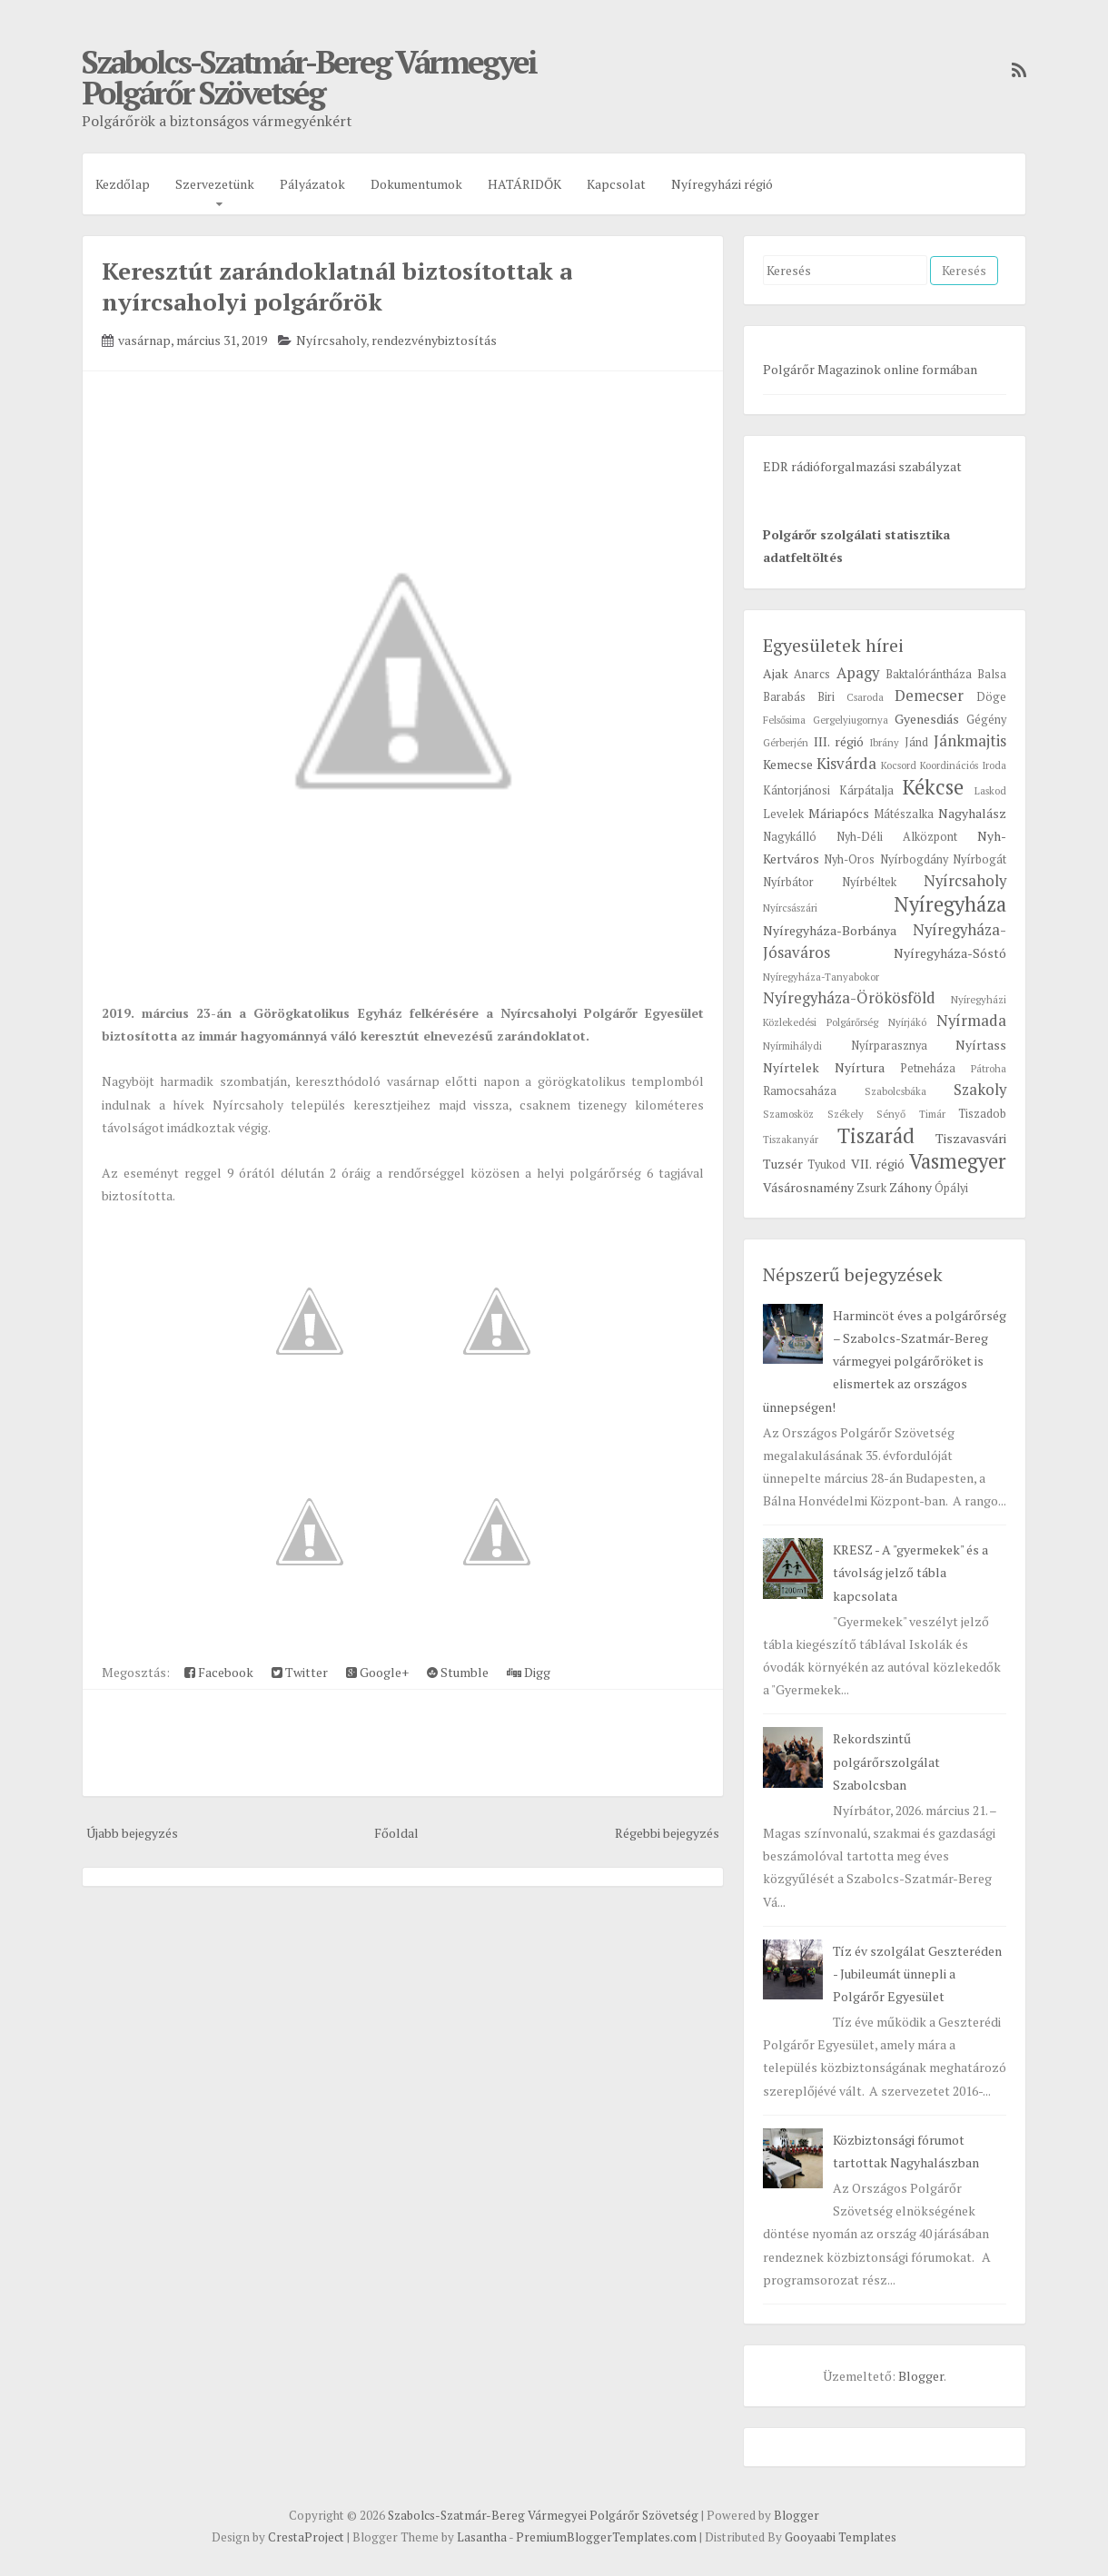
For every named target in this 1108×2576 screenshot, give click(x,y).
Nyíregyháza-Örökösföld (849, 998)
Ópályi (951, 1188)
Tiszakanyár (790, 1139)
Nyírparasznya (889, 1045)
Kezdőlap (122, 183)
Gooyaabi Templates (840, 2537)
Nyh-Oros (849, 859)
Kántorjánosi (796, 790)
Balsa (991, 674)
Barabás (784, 697)
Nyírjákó (907, 1022)
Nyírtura (860, 1067)
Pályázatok (312, 183)
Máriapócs (838, 813)
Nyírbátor (788, 882)
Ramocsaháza (799, 1091)
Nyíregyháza (950, 904)
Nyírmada (971, 1021)
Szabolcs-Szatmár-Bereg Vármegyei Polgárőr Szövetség (309, 77)
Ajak (775, 673)
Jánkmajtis (970, 741)
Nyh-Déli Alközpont (896, 836)
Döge (991, 697)
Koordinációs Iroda (963, 765)
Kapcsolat (616, 183)
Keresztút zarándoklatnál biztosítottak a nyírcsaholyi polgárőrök (337, 286)
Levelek (783, 814)
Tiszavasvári (970, 1138)
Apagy (857, 673)
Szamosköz (788, 1113)
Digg (528, 1672)
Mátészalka (904, 814)
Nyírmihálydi (792, 1045)
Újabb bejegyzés (132, 1832)
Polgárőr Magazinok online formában (870, 369)
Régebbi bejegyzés (667, 1832)
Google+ (377, 1672)
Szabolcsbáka (895, 1091)
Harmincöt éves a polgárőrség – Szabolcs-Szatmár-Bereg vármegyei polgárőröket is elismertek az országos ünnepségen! (884, 1361)
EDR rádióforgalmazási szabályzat (862, 466)
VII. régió (878, 1163)
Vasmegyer (957, 1161)
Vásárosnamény (808, 1187)
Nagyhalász (972, 813)
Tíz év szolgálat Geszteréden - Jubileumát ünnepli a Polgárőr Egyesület (917, 1973)
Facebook (218, 1672)
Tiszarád (876, 1135)
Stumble (458, 1672)
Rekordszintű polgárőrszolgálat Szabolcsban (886, 1761)
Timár (932, 1113)
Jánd (916, 742)
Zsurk (871, 1188)
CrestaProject (306, 2537)
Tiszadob (982, 1113)
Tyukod (826, 1164)
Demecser (929, 696)
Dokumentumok (416, 183)
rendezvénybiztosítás (434, 340)
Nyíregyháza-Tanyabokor (821, 976)
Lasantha (482, 2537)
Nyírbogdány (914, 859)
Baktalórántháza (928, 674)
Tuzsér (783, 1163)
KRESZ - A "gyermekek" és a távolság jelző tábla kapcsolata (910, 1572)
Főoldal (396, 1832)
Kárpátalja (866, 790)
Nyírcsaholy (331, 340)
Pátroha (988, 1068)
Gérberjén (785, 742)
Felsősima (784, 719)
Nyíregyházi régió (722, 183)
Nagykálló (789, 836)
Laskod (990, 790)
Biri (826, 697)
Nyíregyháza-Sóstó (950, 953)
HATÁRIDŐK (524, 183)
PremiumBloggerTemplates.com (606, 2537)
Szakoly (980, 1090)
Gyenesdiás (927, 718)
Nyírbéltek (869, 882)
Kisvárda (846, 764)
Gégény (986, 719)
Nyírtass (980, 1044)
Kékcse (933, 787)
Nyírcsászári (790, 907)
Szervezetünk (214, 183)
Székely (845, 1113)
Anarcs (812, 674)
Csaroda (865, 697)
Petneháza (927, 1068)
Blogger (921, 2375)
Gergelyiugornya (850, 719)
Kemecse (788, 764)
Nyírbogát (979, 859)
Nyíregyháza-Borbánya (829, 930)
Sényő (890, 1113)
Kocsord (898, 765)
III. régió (839, 741)
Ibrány (884, 742)
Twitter (300, 1672)
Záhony (910, 1187)
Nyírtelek (791, 1067)
